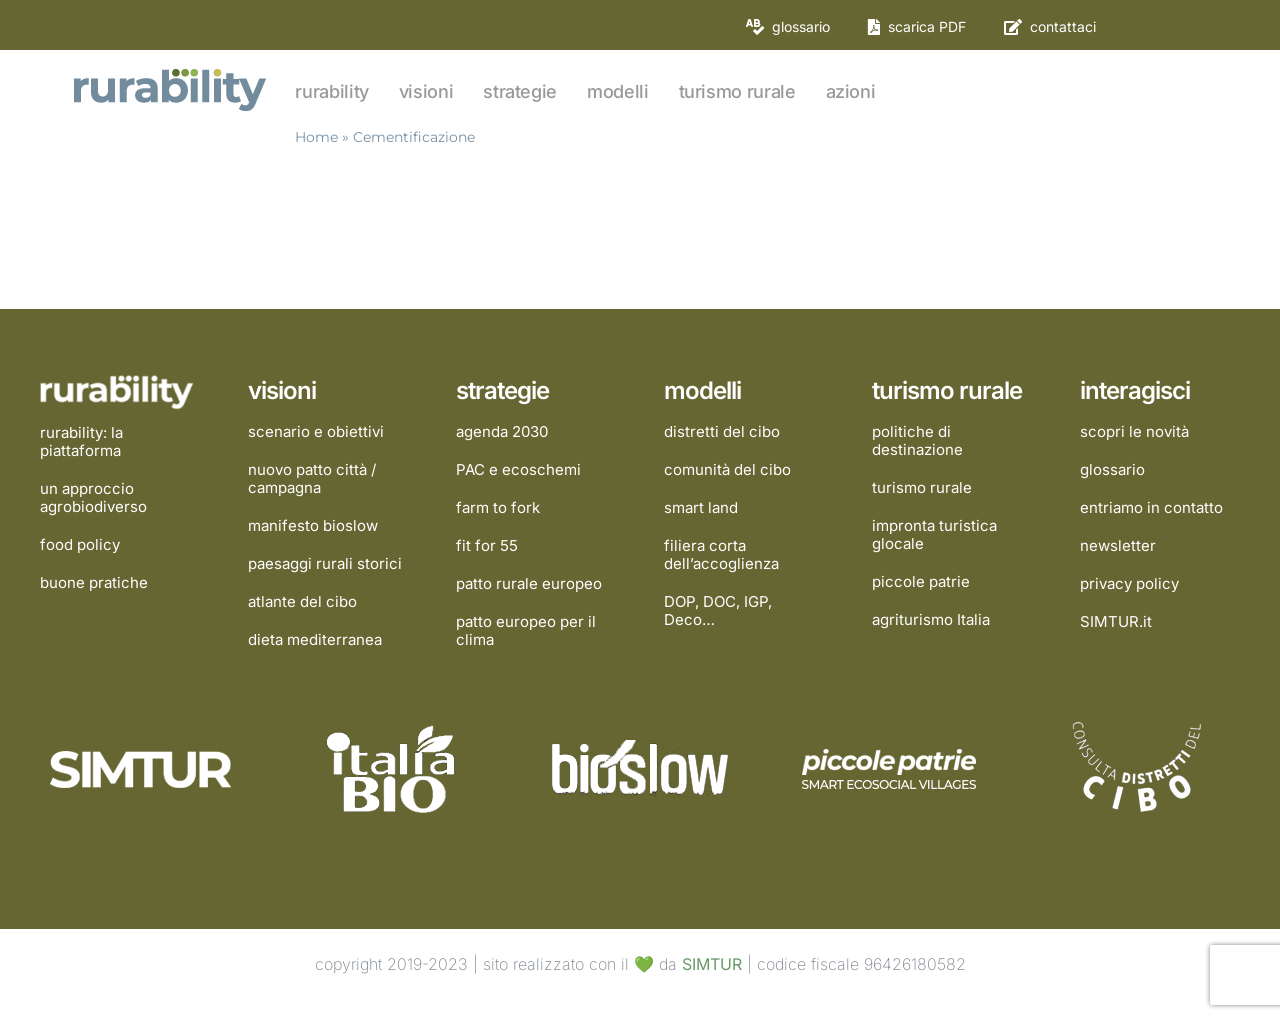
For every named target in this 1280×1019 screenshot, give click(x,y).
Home (316, 137)
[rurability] (172, 71)
